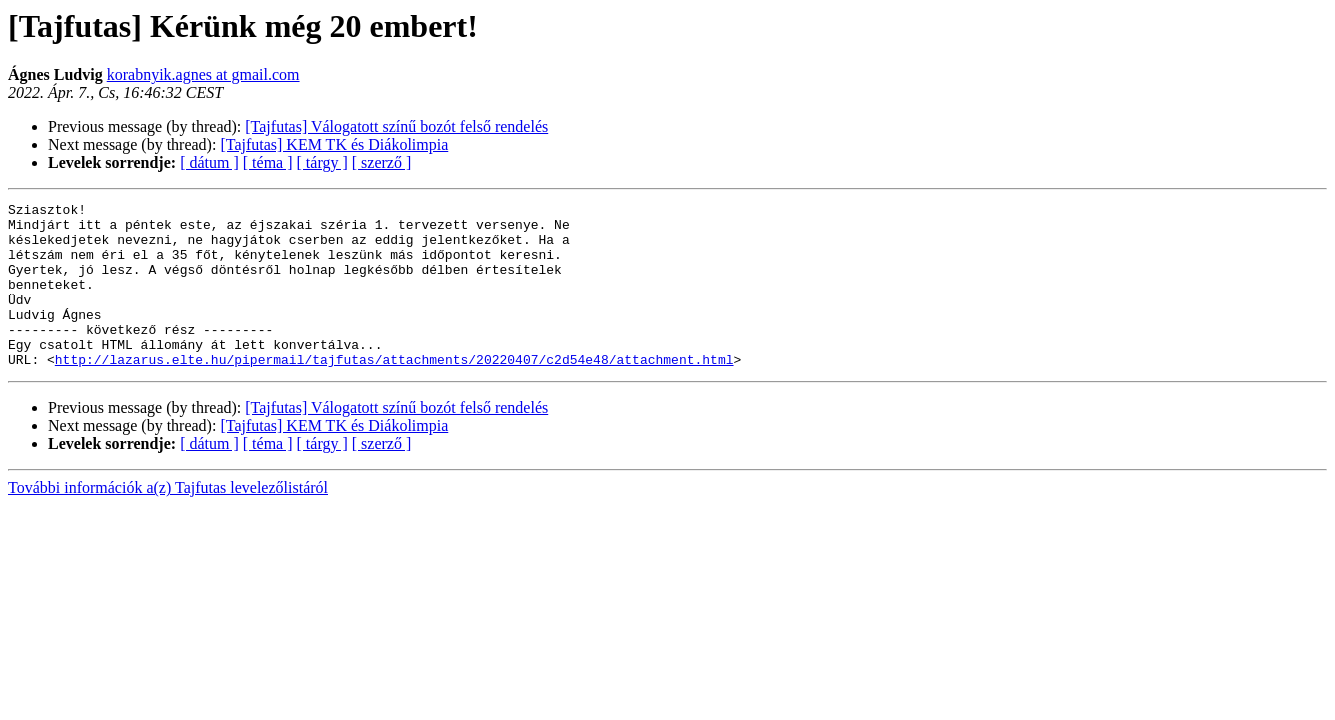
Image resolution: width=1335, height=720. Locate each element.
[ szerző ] (382, 162)
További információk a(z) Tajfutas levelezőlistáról (168, 520)
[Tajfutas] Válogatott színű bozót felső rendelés (396, 126)
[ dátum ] (209, 162)
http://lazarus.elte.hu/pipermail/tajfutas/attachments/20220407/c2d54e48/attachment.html (394, 392)
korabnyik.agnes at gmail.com (203, 74)
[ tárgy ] (322, 162)
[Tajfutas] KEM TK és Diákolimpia (334, 144)
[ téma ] (268, 162)
